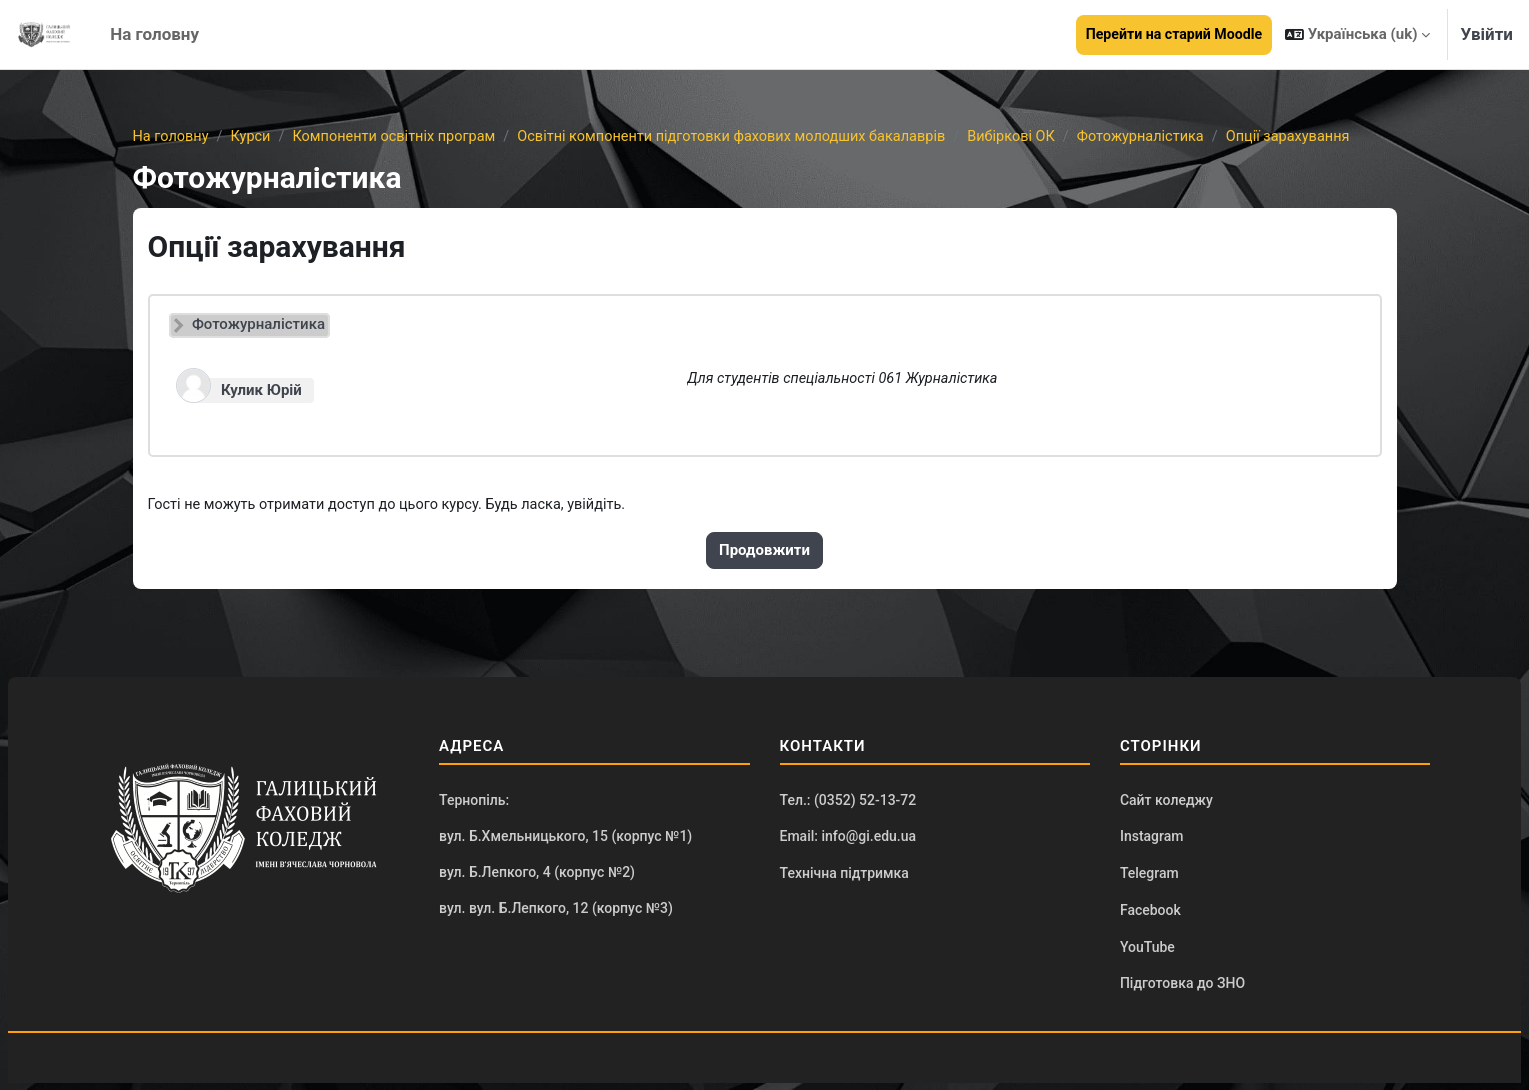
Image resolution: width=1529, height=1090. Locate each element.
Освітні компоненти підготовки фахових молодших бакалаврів (750, 137)
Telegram (1149, 878)
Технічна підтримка (844, 878)
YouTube (1147, 953)
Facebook (1150, 915)
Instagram (1152, 840)
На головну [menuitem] (154, 34)
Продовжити (764, 552)
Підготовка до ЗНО (1182, 990)
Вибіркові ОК (1040, 137)
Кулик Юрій (261, 391)
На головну (172, 137)
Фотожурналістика (1173, 137)
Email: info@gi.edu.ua (848, 840)
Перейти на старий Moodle (1174, 34)
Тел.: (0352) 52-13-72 (848, 803)
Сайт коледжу (1166, 803)
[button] (1357, 34)
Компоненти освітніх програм (402, 137)
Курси (253, 137)
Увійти (1486, 34)
